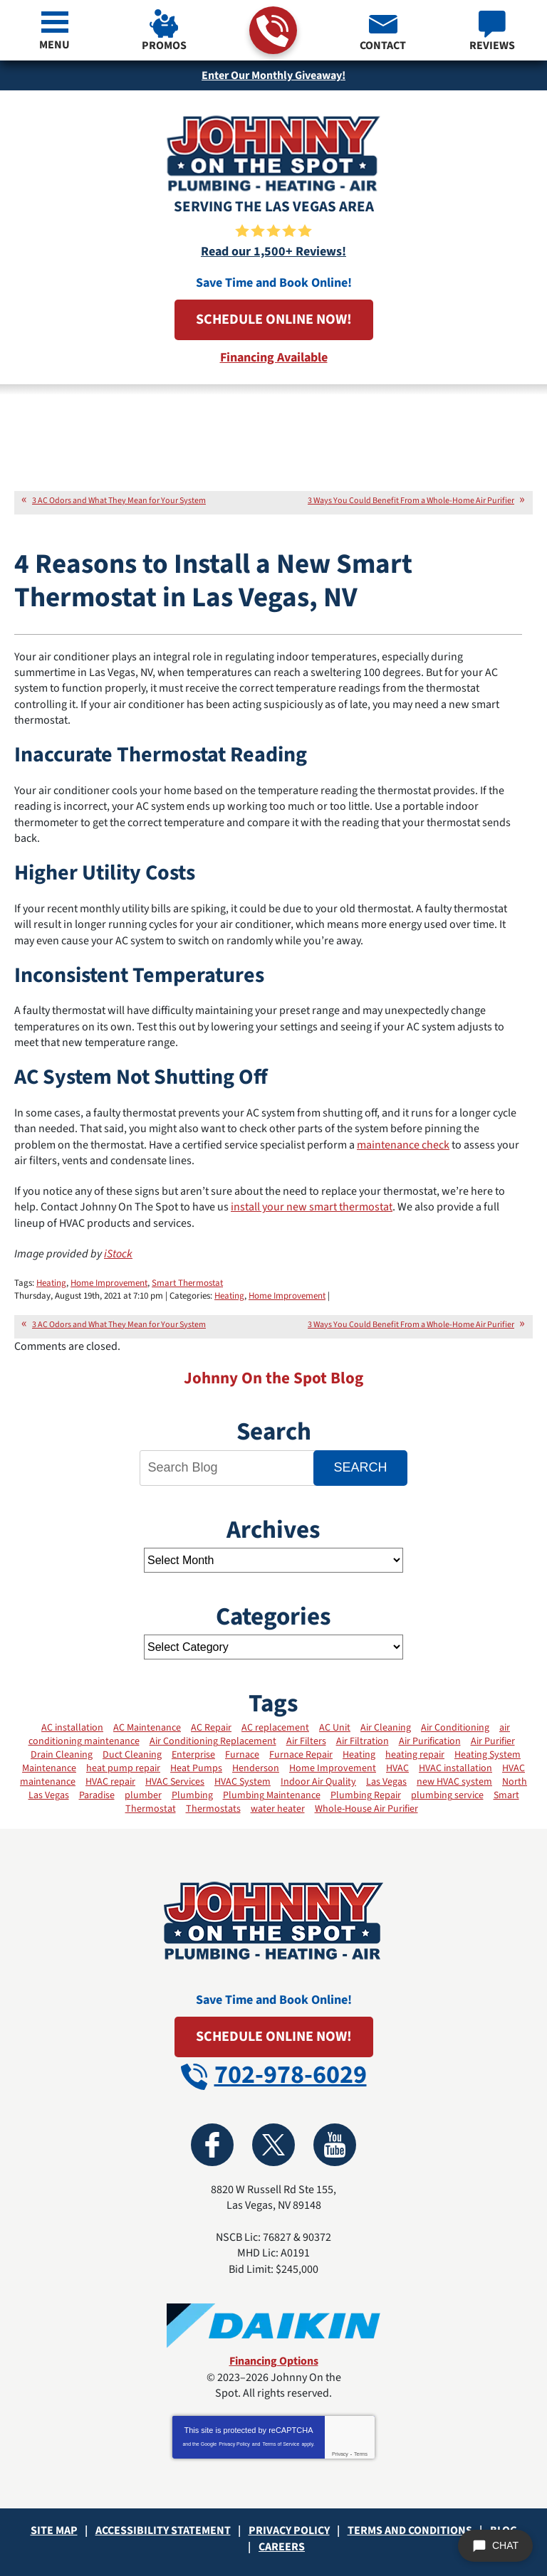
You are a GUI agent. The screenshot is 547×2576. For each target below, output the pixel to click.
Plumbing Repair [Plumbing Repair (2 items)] (365, 1795)
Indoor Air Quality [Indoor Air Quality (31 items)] (318, 1782)
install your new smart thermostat (311, 1207)
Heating (51, 1283)
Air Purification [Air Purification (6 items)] (430, 1741)
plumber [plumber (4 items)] (143, 1795)
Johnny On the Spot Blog (273, 1378)
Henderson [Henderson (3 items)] (255, 1768)
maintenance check (403, 1145)
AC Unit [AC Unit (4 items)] (334, 1728)
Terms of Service (280, 2444)
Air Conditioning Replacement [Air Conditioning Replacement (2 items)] (213, 1741)
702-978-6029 (272, 31)
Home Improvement (109, 1283)
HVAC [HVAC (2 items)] (397, 1768)
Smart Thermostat (187, 1283)
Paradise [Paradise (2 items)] (97, 1795)
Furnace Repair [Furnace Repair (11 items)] (301, 1755)
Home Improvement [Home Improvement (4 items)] (332, 1768)
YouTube (334, 2144)
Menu (54, 45)
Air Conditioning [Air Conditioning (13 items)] (455, 1728)
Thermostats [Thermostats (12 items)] (213, 1809)
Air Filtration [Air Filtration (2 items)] (362, 1741)
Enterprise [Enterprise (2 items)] (193, 1755)
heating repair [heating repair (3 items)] (414, 1755)
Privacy (340, 2453)
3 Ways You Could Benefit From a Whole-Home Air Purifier (411, 501)
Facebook (212, 2144)
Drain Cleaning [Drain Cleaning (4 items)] (62, 1755)
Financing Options (273, 2361)
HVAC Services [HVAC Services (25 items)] (174, 1782)
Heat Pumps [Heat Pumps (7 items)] (196, 1768)
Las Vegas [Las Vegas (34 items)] (386, 1782)
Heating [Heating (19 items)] (359, 1755)
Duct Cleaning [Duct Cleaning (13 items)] (132, 1755)
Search (360, 1467)
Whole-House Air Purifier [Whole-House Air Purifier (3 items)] (366, 1809)
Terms (361, 2453)
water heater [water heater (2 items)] (278, 1809)
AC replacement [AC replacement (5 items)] (275, 1728)
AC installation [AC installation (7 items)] (72, 1728)
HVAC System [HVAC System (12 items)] (242, 1782)
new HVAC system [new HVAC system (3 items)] (454, 1782)
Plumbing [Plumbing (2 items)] (192, 1795)
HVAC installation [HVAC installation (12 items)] (455, 1768)
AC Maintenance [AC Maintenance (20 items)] (147, 1728)
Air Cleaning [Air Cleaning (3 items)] (385, 1728)
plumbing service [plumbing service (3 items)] (447, 1795)
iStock (118, 1254)
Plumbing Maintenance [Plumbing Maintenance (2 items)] (272, 1795)
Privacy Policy (234, 2444)
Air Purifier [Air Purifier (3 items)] (493, 1741)
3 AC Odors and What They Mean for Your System (119, 501)
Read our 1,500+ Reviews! (273, 251)
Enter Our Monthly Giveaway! (273, 75)
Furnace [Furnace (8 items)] (242, 1755)
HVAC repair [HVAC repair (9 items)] (110, 1782)
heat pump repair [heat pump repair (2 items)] (123, 1768)
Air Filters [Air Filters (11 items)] (306, 1741)
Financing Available (274, 357)
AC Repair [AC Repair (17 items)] (211, 1728)
